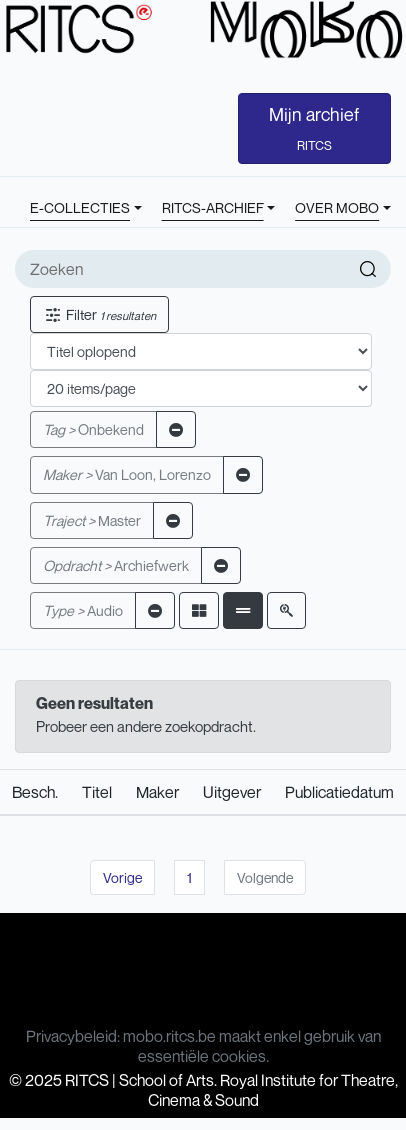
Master (92, 520)
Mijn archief (314, 128)
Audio (83, 610)
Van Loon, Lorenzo (127, 474)
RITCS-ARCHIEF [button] (213, 207)
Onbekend (93, 429)
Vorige (122, 877)
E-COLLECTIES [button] (80, 207)
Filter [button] (99, 314)
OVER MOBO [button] (337, 207)
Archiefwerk (116, 565)
